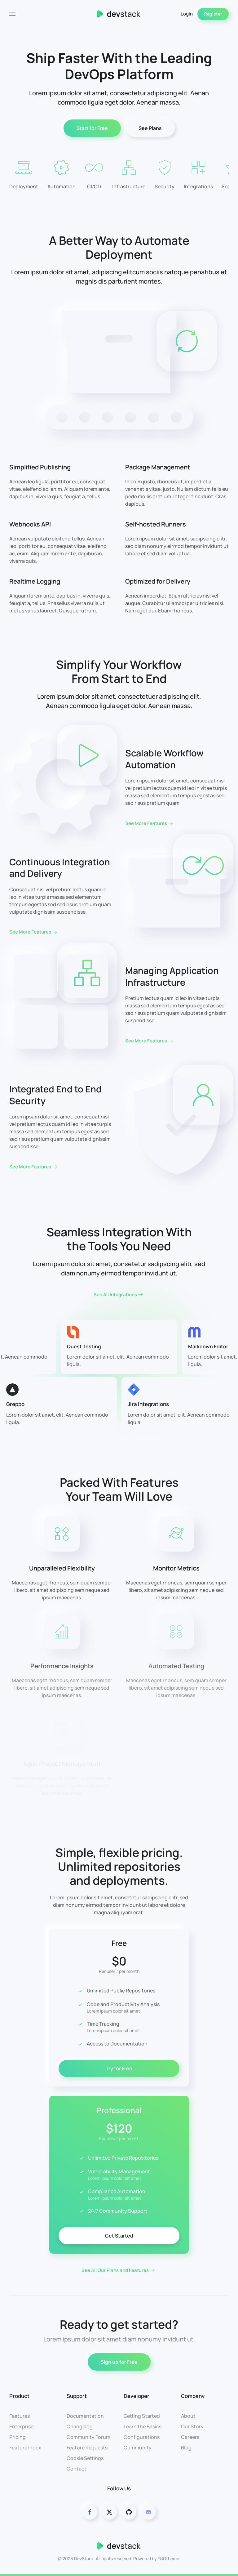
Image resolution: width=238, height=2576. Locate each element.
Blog (186, 2447)
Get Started (119, 2235)
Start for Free (92, 128)
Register (213, 14)
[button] (12, 14)
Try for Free (119, 2068)
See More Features (146, 823)
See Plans (150, 128)
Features (19, 2415)
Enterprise (21, 2426)
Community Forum (88, 2437)
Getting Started (142, 2415)
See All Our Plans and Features (115, 2270)
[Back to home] (119, 14)
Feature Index (25, 2447)
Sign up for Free (119, 2362)
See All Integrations (115, 1294)
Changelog (80, 2426)
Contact (76, 2468)
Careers (190, 2437)
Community (138, 2447)
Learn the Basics (142, 2426)
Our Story (192, 2426)
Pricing (17, 2437)
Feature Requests (87, 2447)
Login (187, 14)
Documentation (85, 2415)
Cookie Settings (85, 2458)
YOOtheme (168, 2558)
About (188, 2415)
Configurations (142, 2437)
